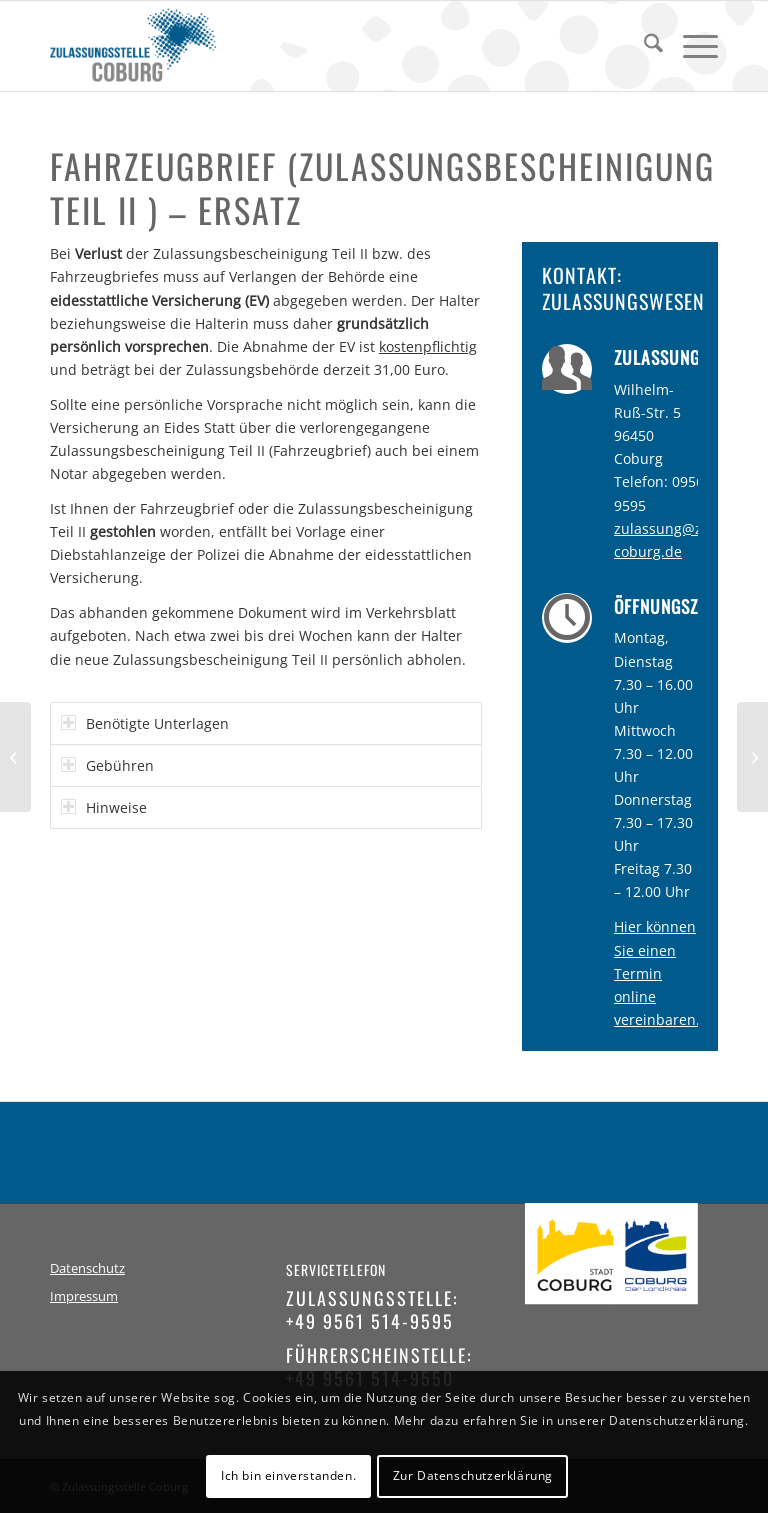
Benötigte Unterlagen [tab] (145, 723)
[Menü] (690, 46)
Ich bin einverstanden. (288, 1475)
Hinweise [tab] (104, 807)
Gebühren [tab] (107, 765)
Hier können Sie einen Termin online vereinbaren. (657, 972)
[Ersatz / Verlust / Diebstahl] (15, 757)
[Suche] (643, 46)
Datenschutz (87, 1268)
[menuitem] (643, 46)
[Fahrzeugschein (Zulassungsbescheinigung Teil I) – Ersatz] (752, 757)
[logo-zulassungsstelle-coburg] (133, 46)
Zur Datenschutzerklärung (473, 1475)
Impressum (84, 1296)
